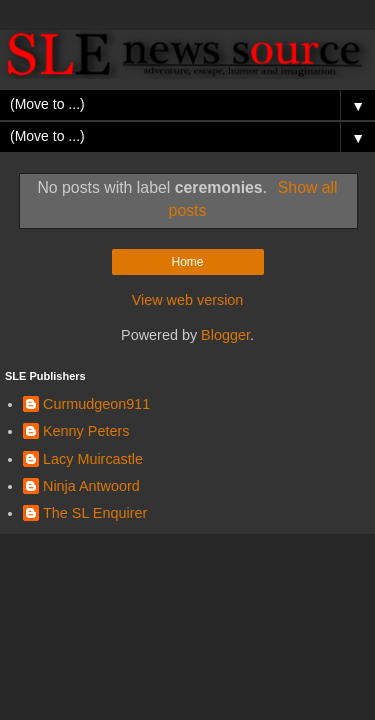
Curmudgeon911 (96, 404)
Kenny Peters (86, 431)
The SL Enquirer (95, 513)
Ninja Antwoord (91, 486)
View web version (188, 300)
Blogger (225, 335)
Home (187, 262)
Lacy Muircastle (93, 459)
